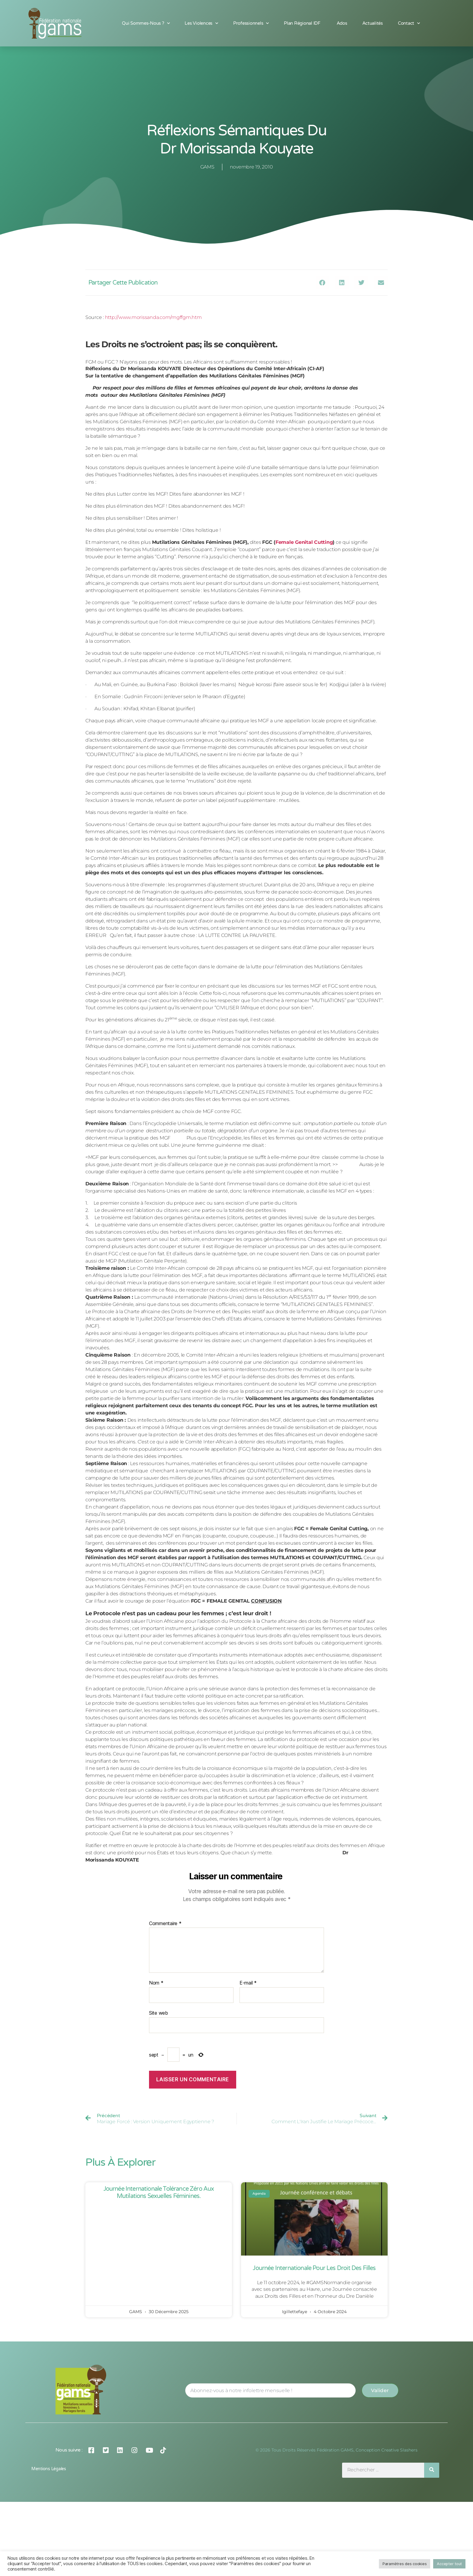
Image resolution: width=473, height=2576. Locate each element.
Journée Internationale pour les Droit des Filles (314, 2268)
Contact (409, 23)
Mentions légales (48, 2468)
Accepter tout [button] (449, 2563)
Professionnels (251, 23)
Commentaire (165, 1923)
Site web (158, 2013)
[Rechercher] (431, 2470)
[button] (322, 282)
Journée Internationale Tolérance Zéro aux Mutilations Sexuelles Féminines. (158, 2192)
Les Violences (201, 23)
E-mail (248, 1983)
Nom (156, 1983)
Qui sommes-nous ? (146, 23)
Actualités (372, 23)
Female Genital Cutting (304, 542)
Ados (342, 23)
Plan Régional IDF (302, 23)
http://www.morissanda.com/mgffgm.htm (153, 317)
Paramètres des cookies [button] (405, 2563)
